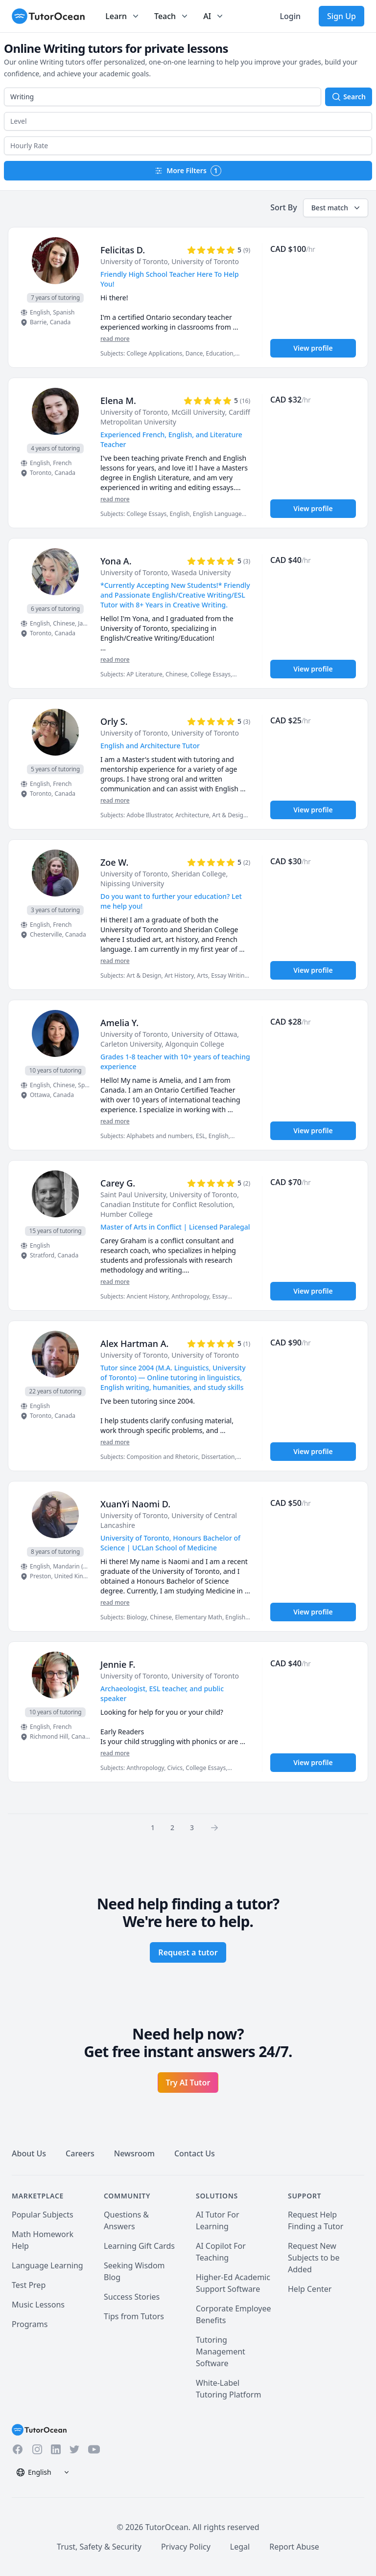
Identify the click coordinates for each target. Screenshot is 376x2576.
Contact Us (194, 2153)
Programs (29, 2324)
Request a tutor (187, 1952)
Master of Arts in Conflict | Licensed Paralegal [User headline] (175, 1227)
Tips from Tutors (134, 2316)
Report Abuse (294, 2546)
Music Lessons (38, 2304)
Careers (80, 2153)
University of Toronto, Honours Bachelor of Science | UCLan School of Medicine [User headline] (170, 1542)
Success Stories (132, 2296)
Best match (336, 208)
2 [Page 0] (172, 1827)
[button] (188, 121)
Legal (240, 2546)
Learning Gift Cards (139, 2245)
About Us (29, 2153)
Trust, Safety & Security (99, 2546)
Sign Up (341, 16)
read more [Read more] (115, 339)
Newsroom (134, 2153)
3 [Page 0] (192, 1827)
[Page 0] (217, 1827)
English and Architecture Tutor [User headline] (150, 745)
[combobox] (162, 97)
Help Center (309, 2289)
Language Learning (47, 2265)
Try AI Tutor (188, 2082)
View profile (312, 348)
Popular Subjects (42, 2214)
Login (290, 16)
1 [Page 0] (153, 1827)
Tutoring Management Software (220, 2351)
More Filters (188, 170)
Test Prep (29, 2285)
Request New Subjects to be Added (313, 2257)
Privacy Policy (186, 2546)
